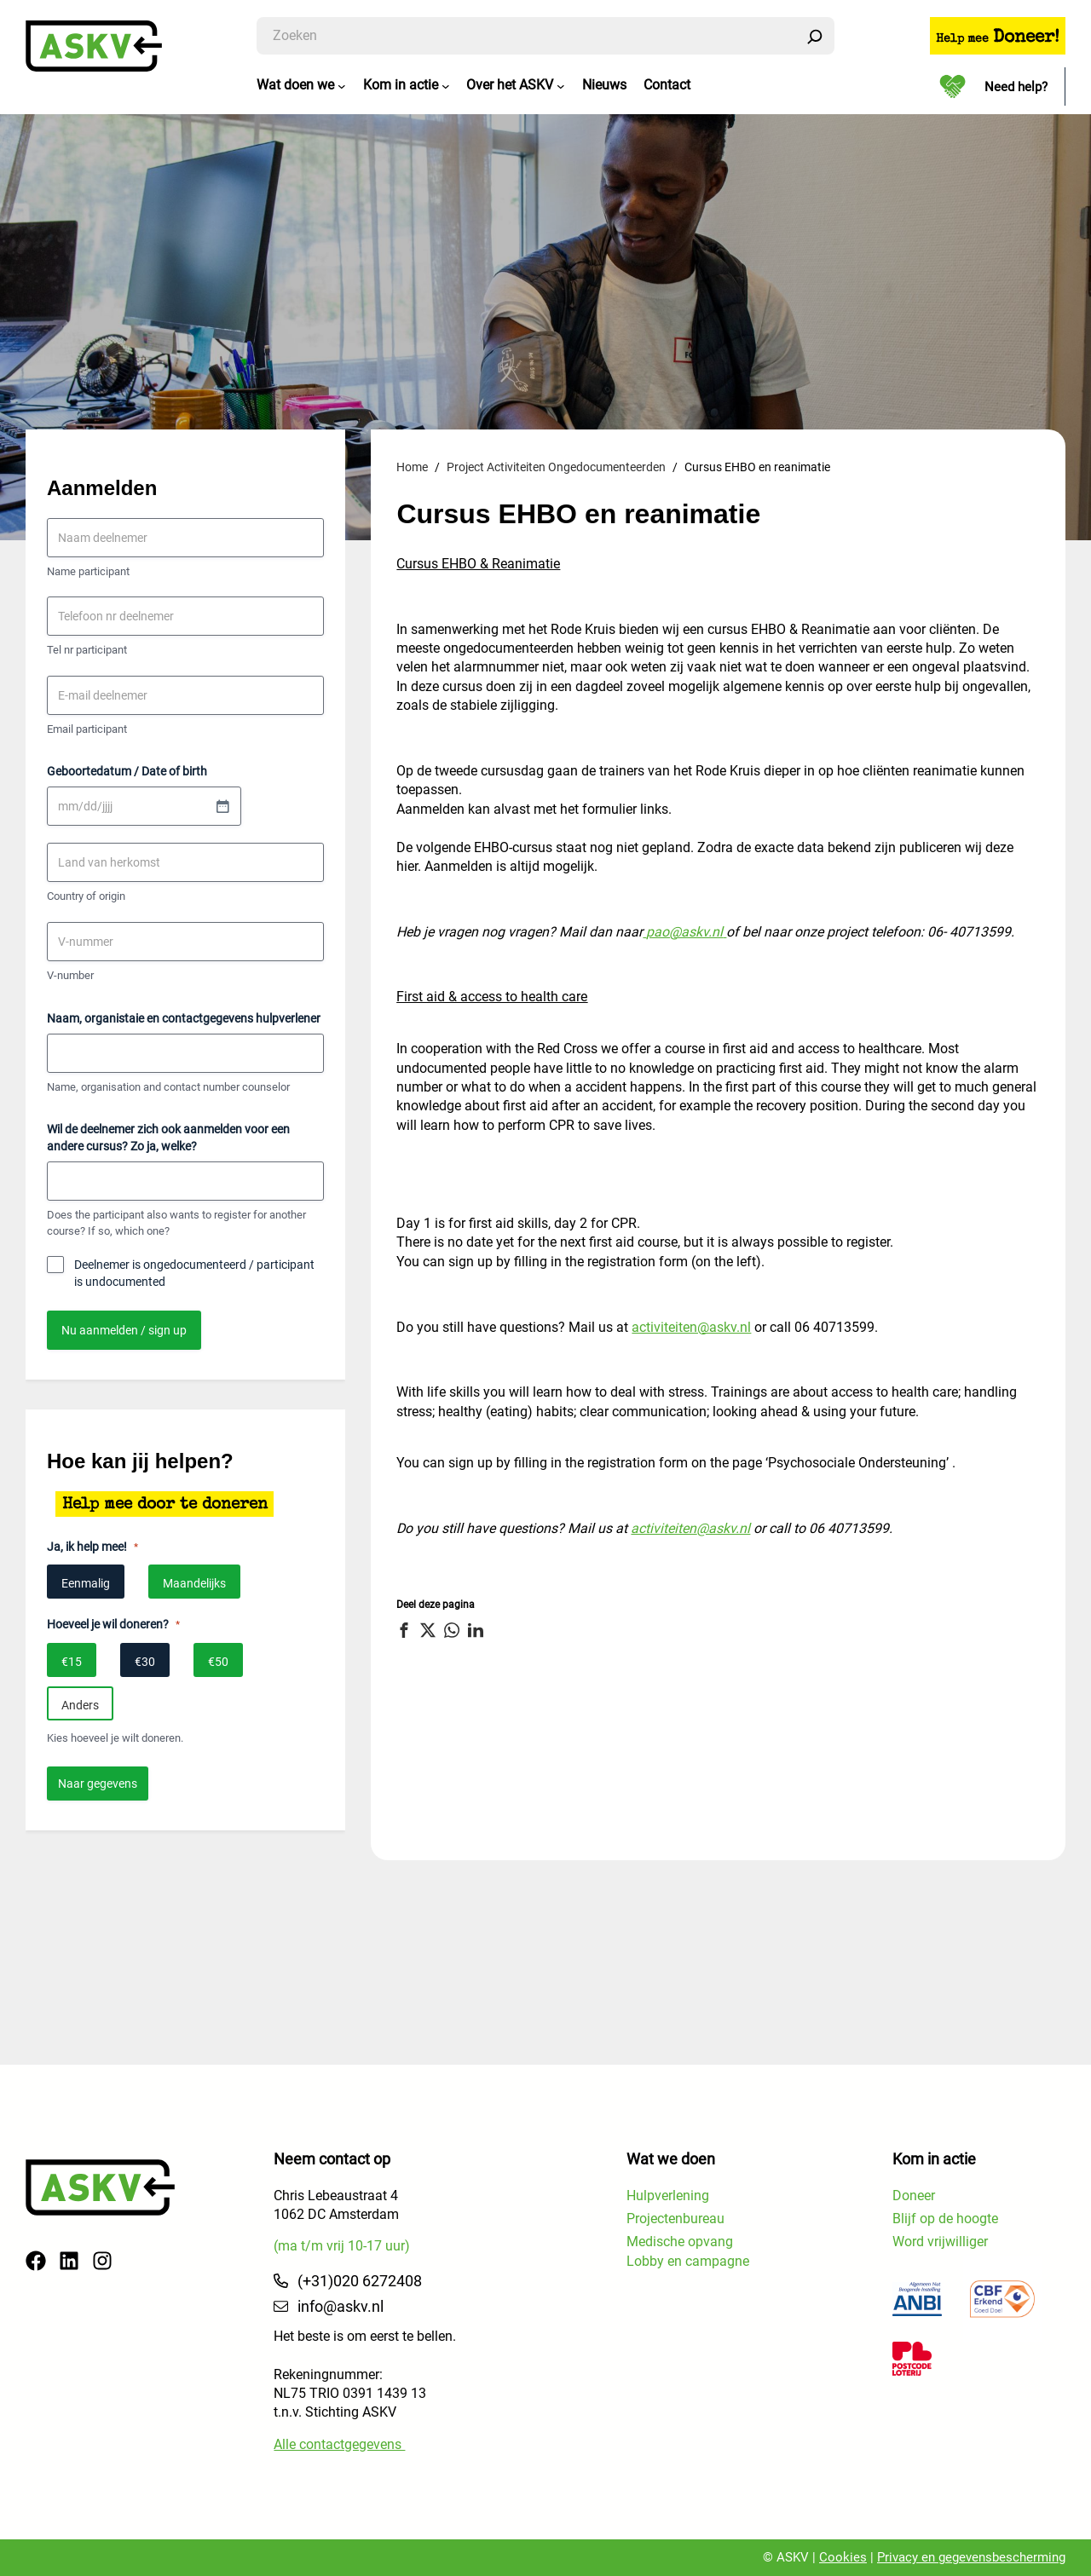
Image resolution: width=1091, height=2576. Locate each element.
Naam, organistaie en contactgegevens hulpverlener (183, 1018)
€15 (71, 1661)
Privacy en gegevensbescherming (971, 2557)
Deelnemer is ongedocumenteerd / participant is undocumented (194, 1274)
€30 (145, 1661)
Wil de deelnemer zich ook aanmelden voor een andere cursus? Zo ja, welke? (168, 1137)
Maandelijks (194, 1584)
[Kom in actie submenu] (446, 86)
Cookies (843, 2557)
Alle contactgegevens (339, 2444)
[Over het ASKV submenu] (561, 86)
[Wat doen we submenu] (342, 86)
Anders (80, 1705)
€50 (218, 1661)
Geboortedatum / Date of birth (127, 772)
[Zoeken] (815, 35)
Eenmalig (85, 1584)
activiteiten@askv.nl (691, 1327)
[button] (406, 1630)
